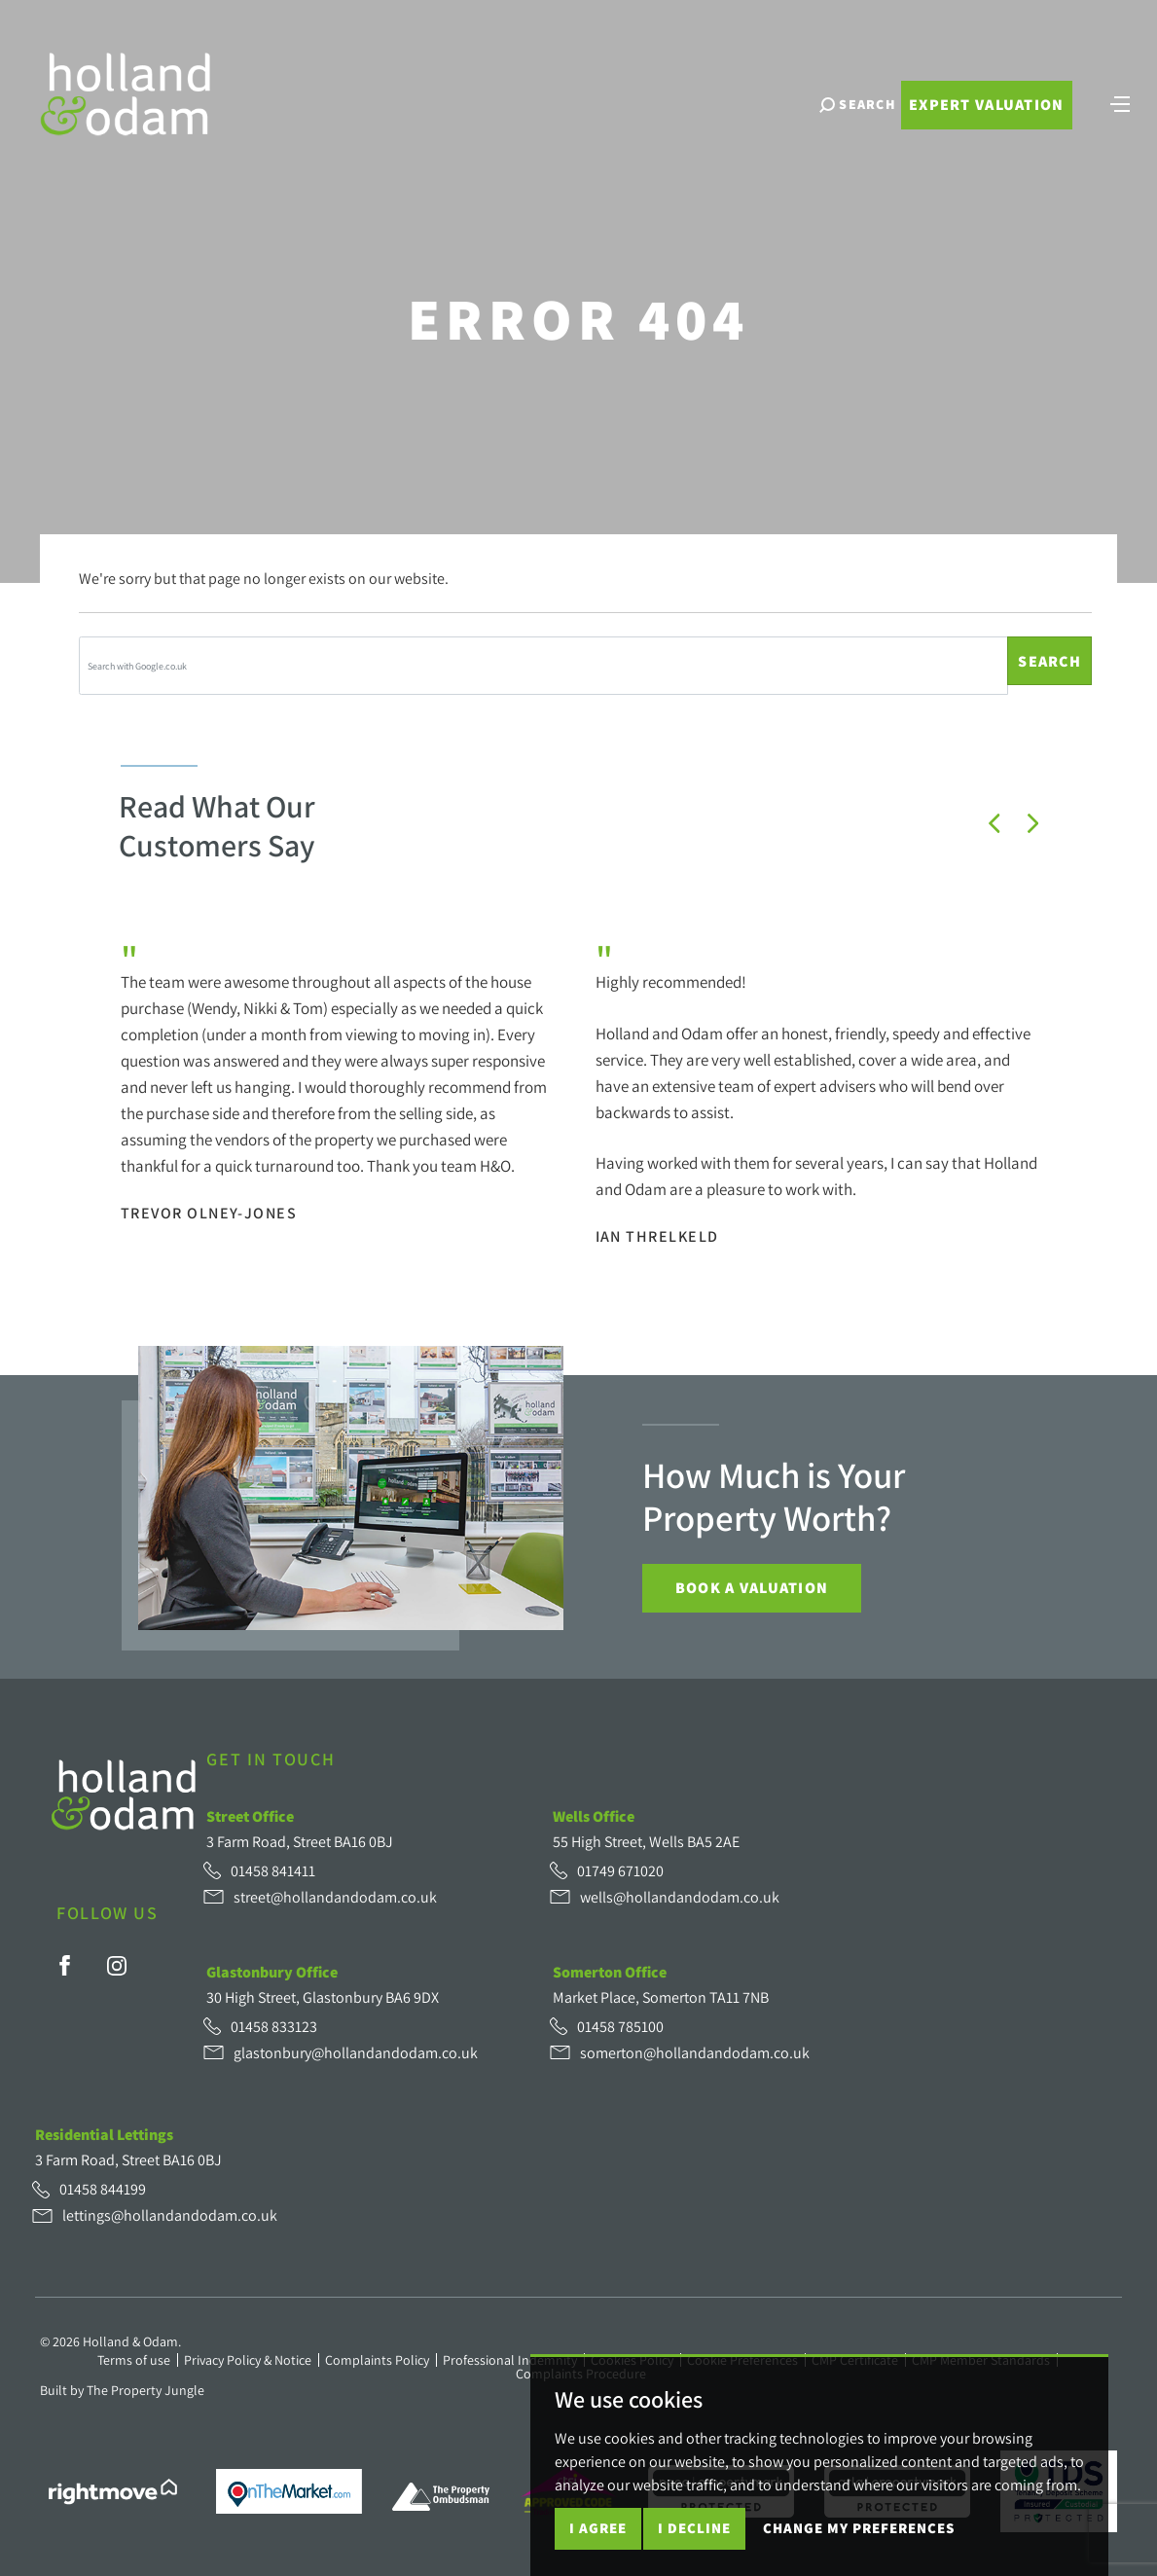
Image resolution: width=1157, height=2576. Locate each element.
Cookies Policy (632, 2360)
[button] (994, 823)
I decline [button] (694, 2545)
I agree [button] (598, 2545)
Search (1049, 661)
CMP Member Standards (981, 2360)
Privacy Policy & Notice (247, 2360)
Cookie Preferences (742, 2360)
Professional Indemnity (510, 2360)
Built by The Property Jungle (122, 2390)
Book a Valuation (751, 1588)
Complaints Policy (377, 2360)
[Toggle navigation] (1120, 102)
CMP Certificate (855, 2360)
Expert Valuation (986, 104)
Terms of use (133, 2360)
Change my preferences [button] (859, 2545)
